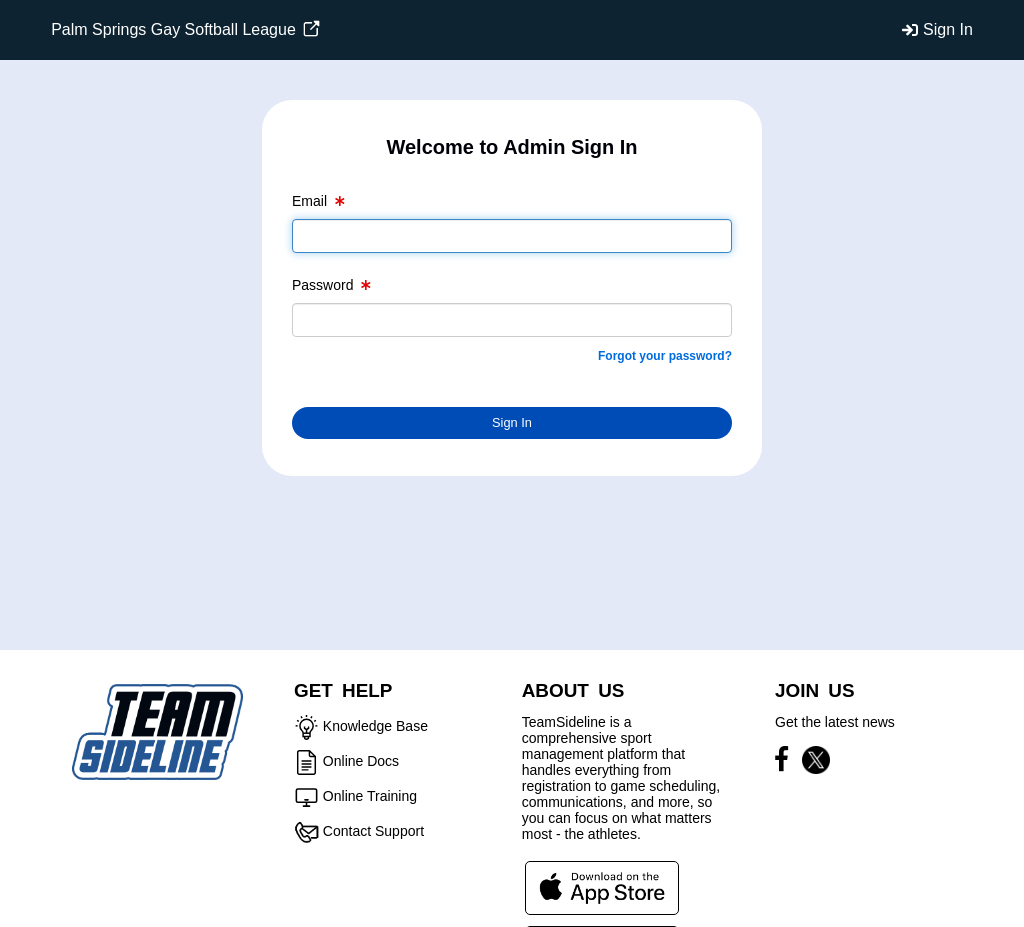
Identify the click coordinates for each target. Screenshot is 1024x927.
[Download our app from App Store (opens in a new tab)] (602, 887)
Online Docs (361, 761)
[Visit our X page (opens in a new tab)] (816, 763)
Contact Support (373, 831)
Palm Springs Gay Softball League (185, 29)
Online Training (370, 796)
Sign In (948, 29)
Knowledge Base (375, 726)
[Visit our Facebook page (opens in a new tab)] (786, 763)
